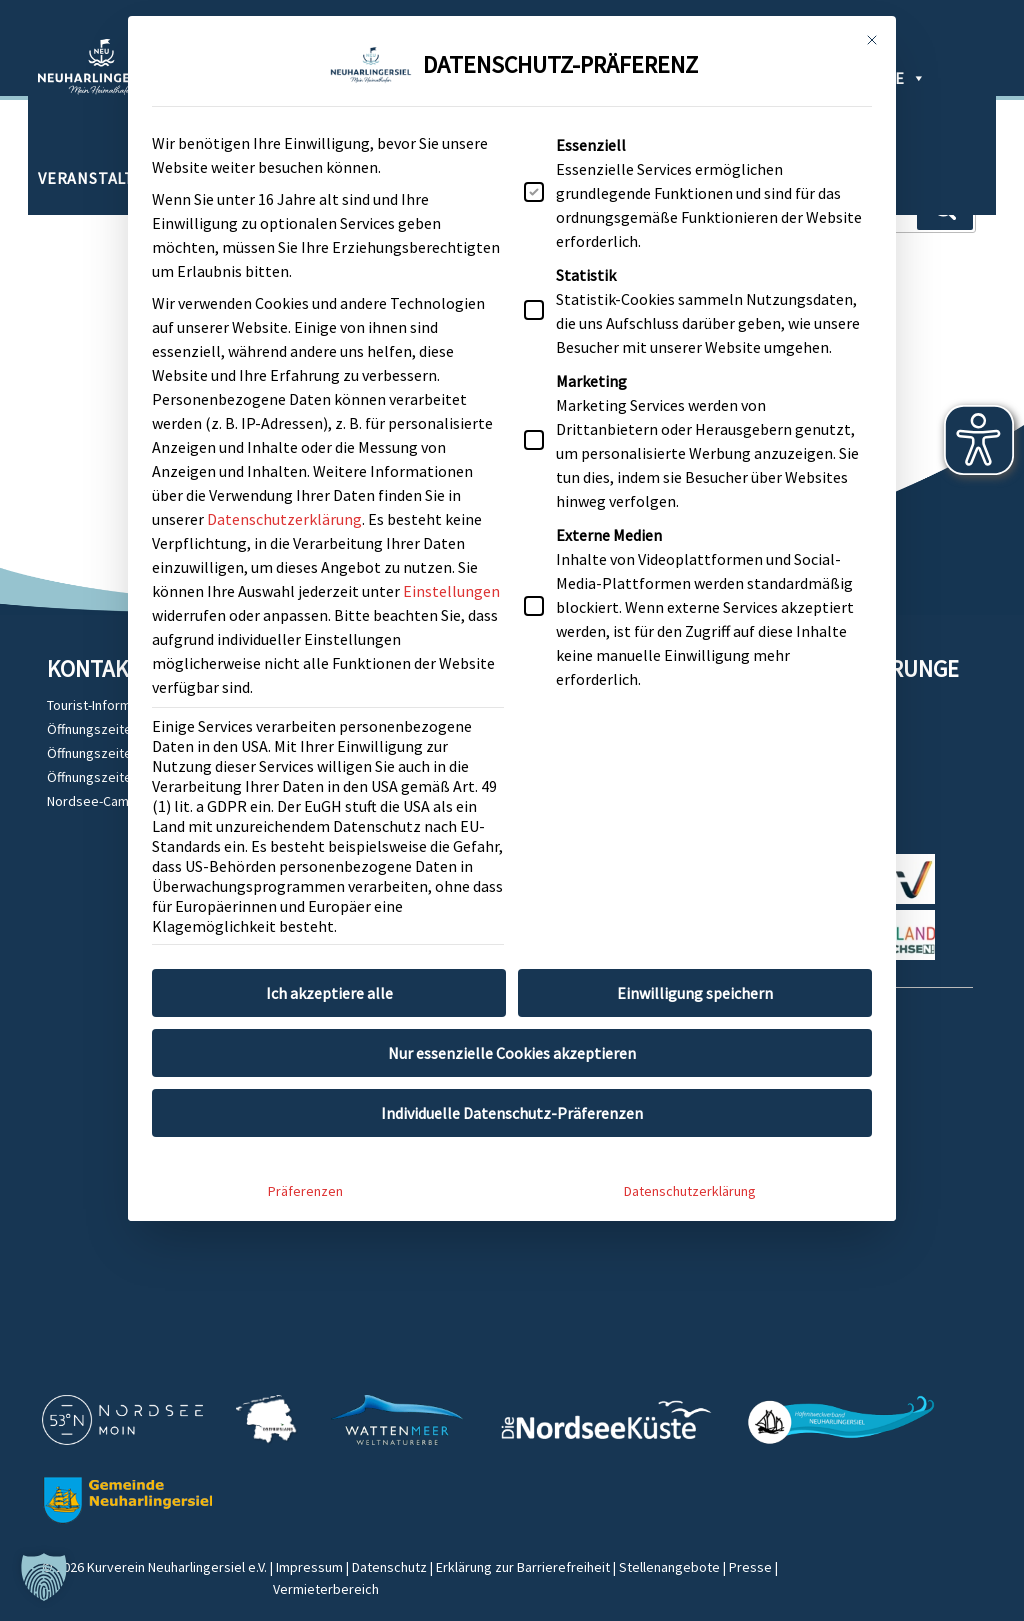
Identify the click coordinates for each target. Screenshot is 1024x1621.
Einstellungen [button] (451, 490)
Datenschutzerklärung (284, 418)
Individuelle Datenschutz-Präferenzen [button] (512, 1012)
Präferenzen (305, 1090)
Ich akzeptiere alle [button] (329, 892)
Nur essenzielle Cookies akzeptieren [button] (512, 952)
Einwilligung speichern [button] (695, 892)
